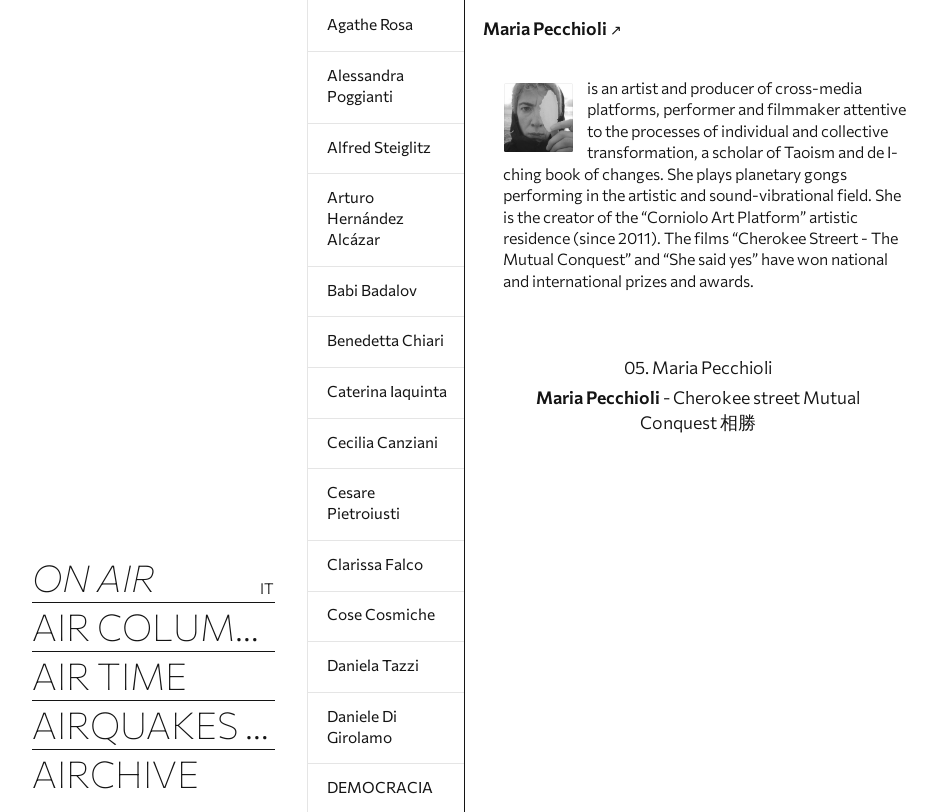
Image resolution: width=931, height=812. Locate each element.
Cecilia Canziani (380, 435)
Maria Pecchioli (563, 34)
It (268, 588)
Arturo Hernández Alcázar (364, 215)
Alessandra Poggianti (365, 84)
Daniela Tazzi (372, 656)
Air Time (110, 677)
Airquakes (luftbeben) (153, 727)
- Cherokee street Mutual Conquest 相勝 (697, 484)
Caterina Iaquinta (386, 385)
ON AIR (95, 577)
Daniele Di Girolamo (362, 716)
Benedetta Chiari (385, 335)
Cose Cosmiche (379, 606)
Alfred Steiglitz (378, 145)
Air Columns (153, 627)
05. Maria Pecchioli (697, 439)
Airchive (116, 776)
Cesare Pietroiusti (362, 496)
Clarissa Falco (374, 556)
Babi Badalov (372, 285)
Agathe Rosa (370, 24)
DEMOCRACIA (377, 776)
